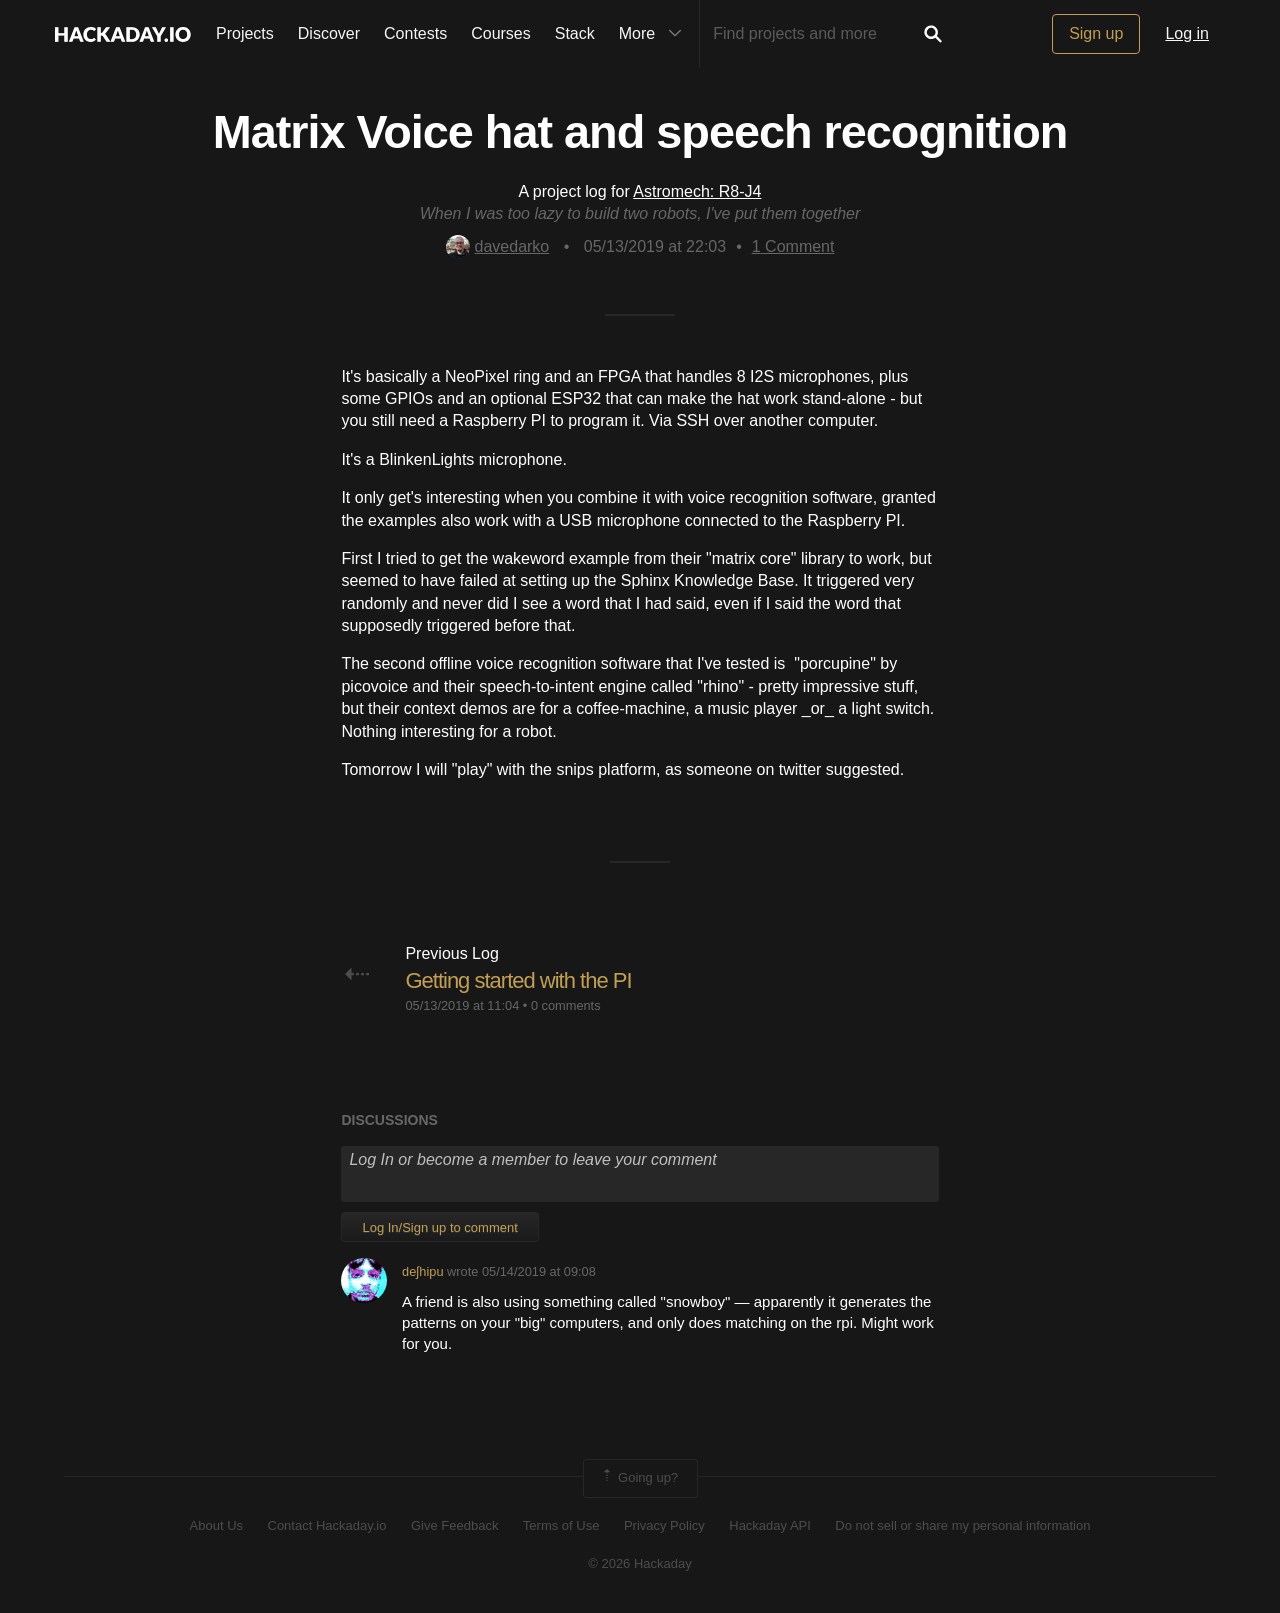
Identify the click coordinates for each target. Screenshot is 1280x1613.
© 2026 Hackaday (640, 1563)
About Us (216, 1525)
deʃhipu (422, 1271)
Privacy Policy (664, 1525)
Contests (415, 33)
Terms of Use (561, 1525)
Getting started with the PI (518, 980)
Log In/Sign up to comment (439, 1227)
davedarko (498, 246)
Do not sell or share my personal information (962, 1525)
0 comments (566, 1005)
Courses (501, 33)
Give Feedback (454, 1525)
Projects (245, 33)
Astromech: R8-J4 (697, 191)
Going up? (639, 1478)
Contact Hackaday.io (327, 1525)
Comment (793, 246)
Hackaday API (770, 1525)
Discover (329, 33)
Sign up (1096, 33)
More (655, 34)
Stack (575, 33)
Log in (1187, 33)
